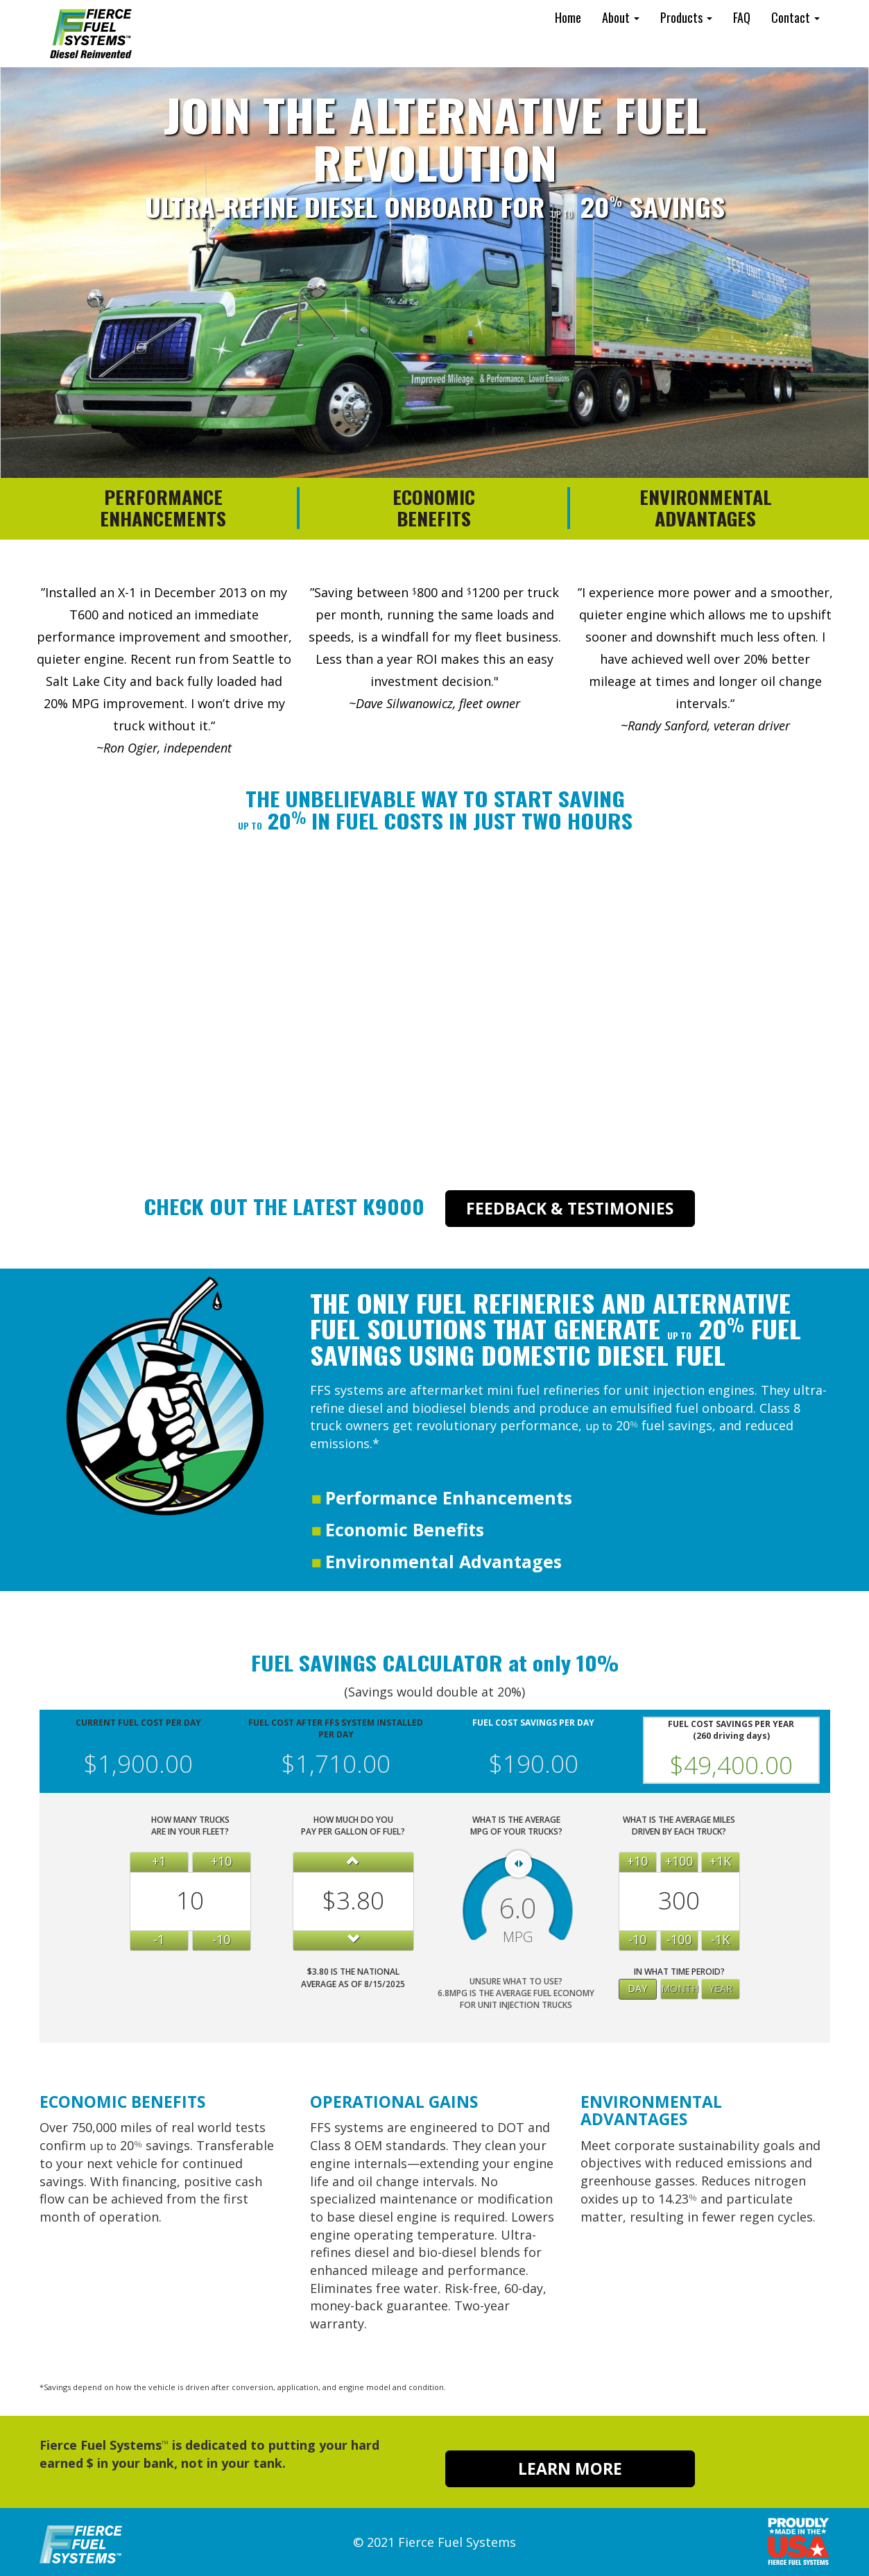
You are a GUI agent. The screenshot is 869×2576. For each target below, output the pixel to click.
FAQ (741, 17)
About (620, 17)
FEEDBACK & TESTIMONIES (569, 1208)
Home (568, 17)
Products (686, 17)
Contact (795, 17)
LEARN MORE (570, 2468)
